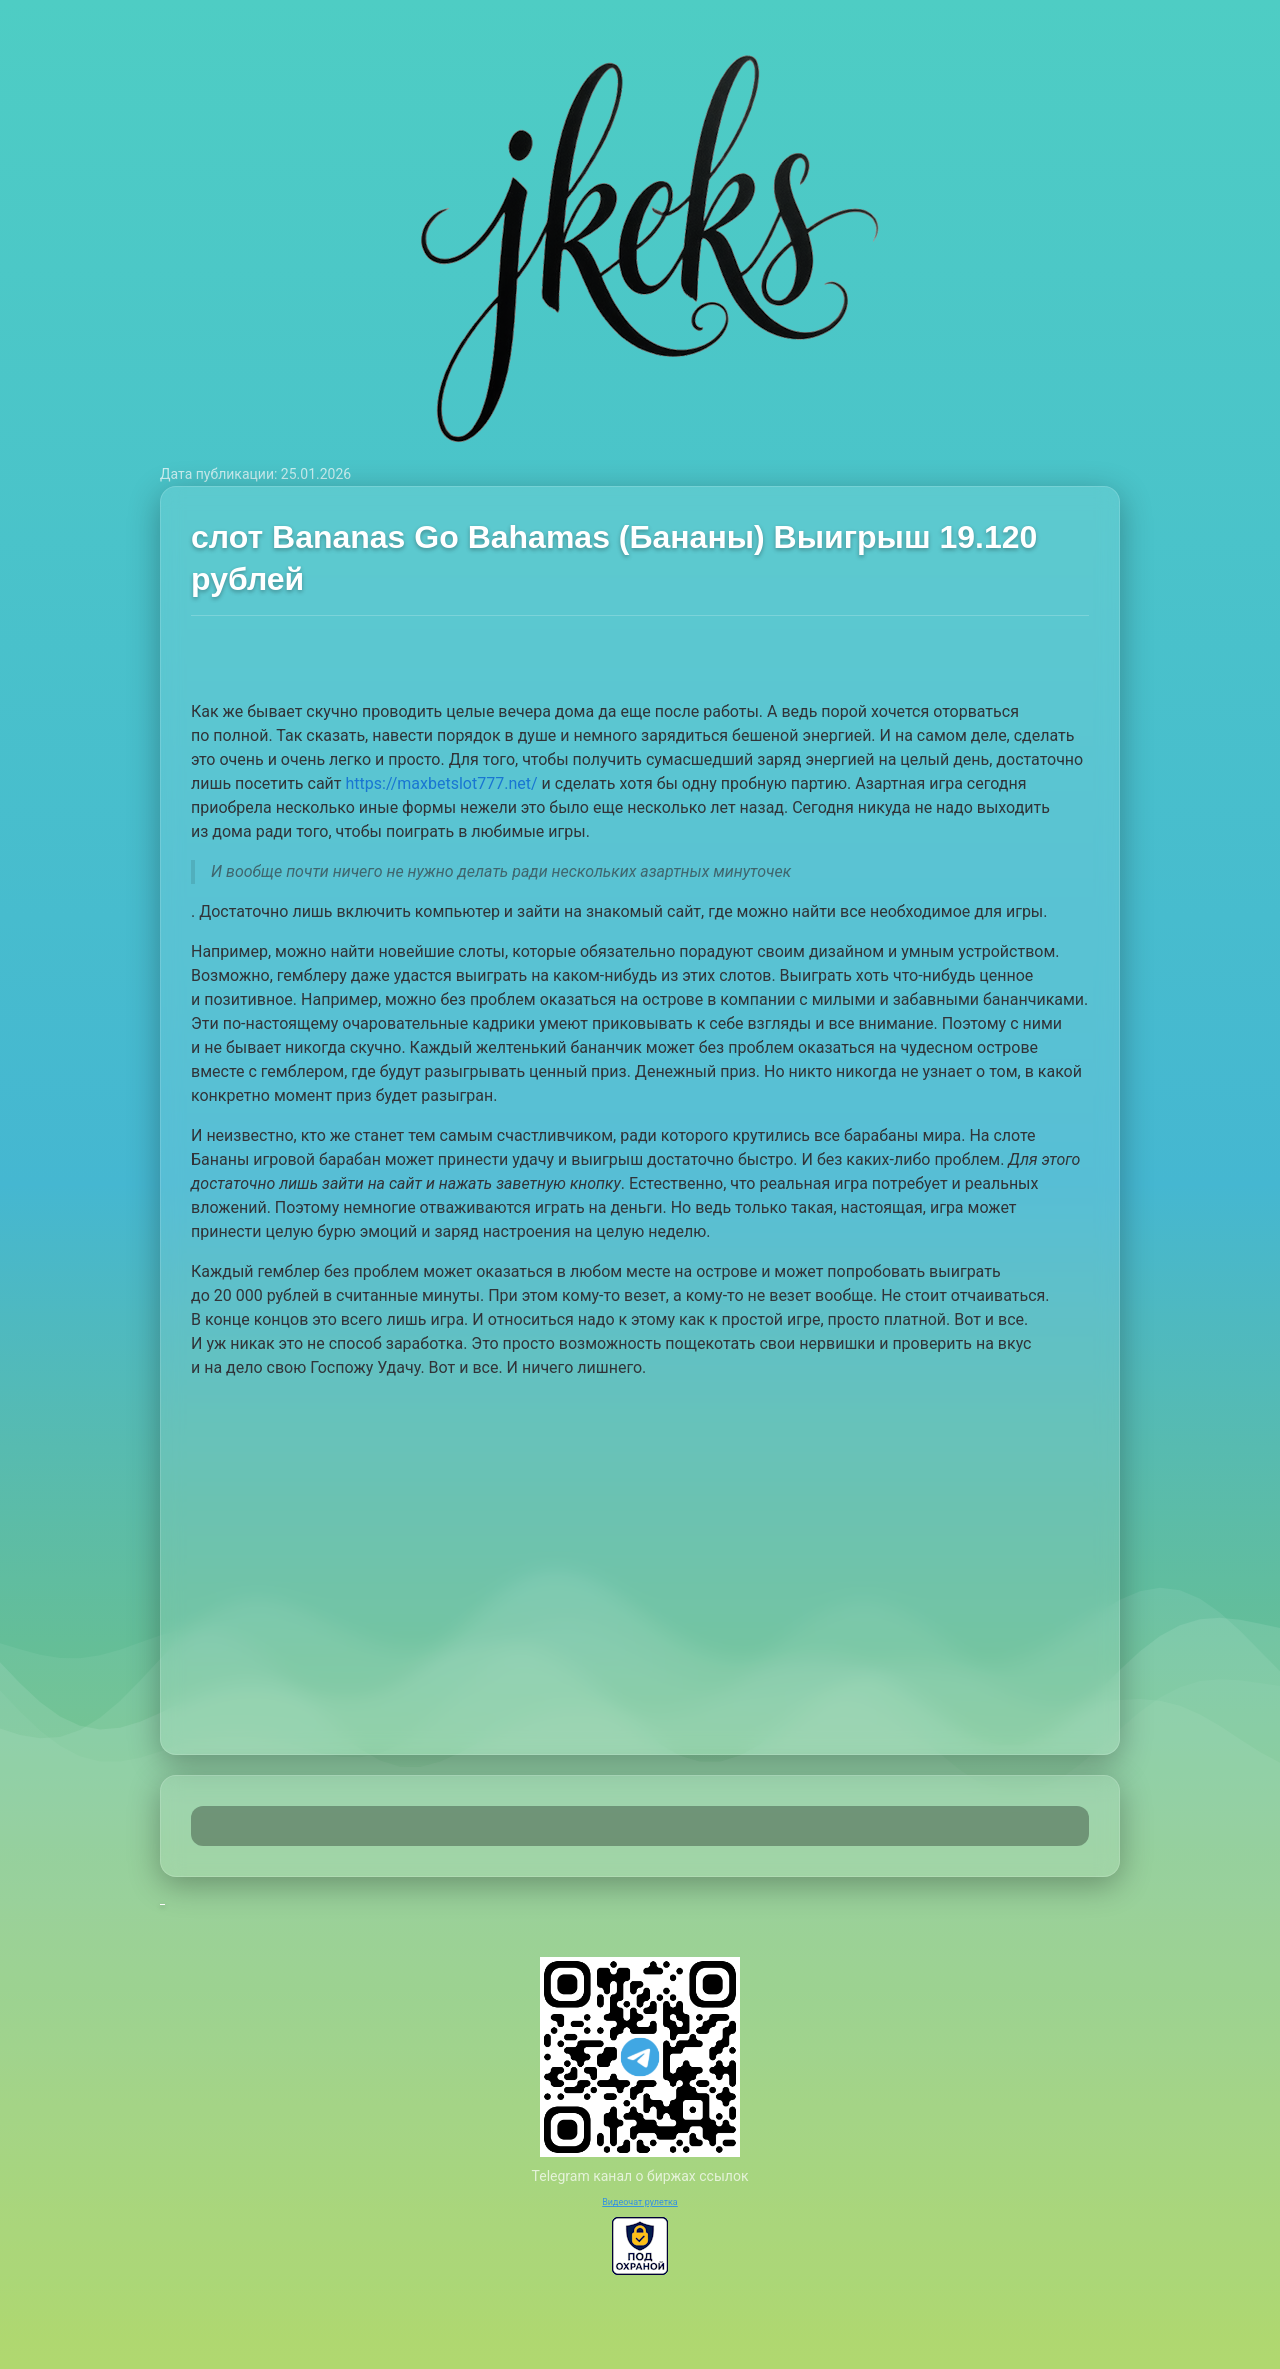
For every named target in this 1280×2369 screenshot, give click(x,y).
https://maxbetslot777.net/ (441, 783)
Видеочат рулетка (640, 2202)
